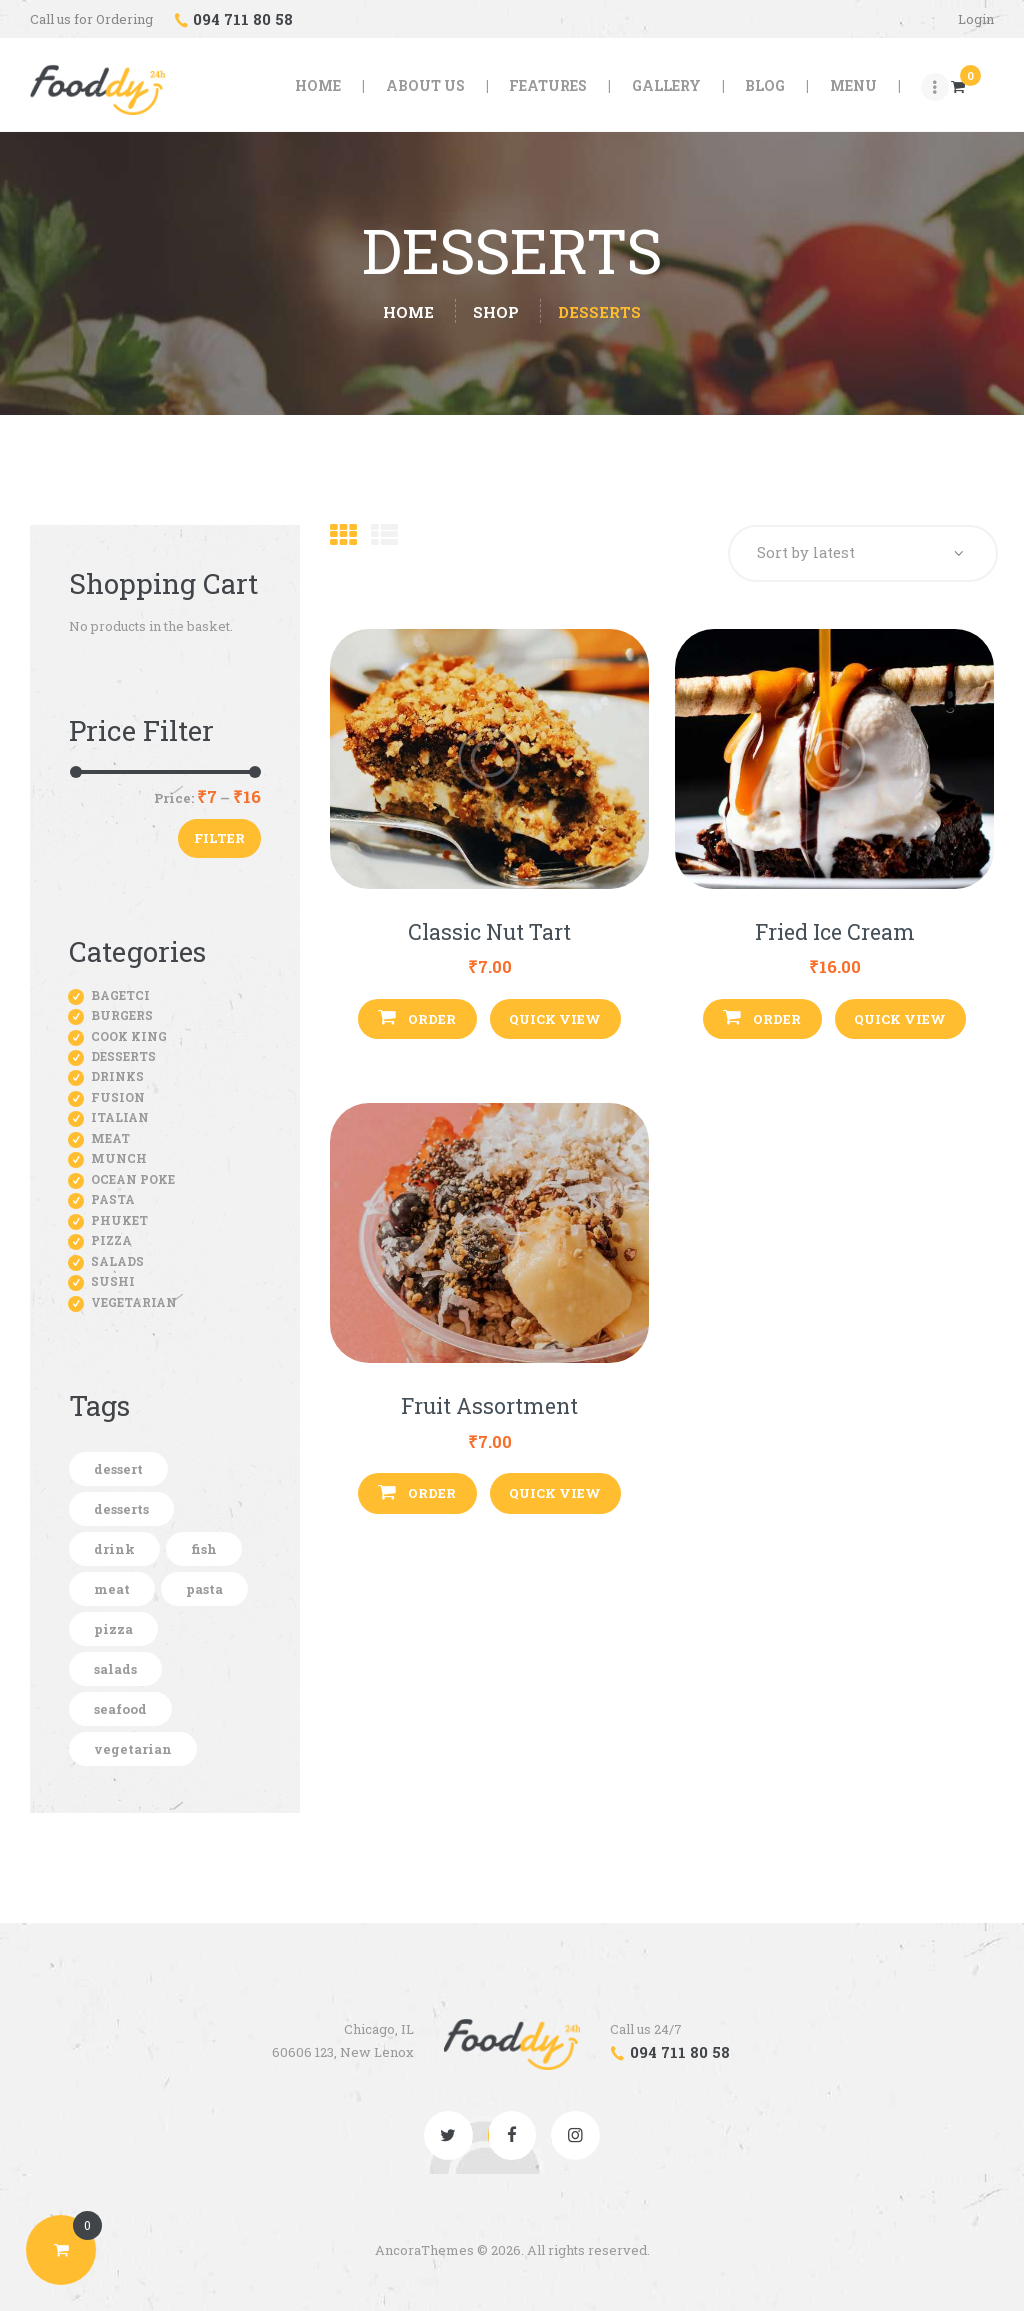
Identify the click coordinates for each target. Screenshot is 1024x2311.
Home (408, 312)
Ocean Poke (133, 1179)
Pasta (113, 1199)
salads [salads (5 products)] (115, 1669)
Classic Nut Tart (489, 933)
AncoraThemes (424, 2250)
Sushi (113, 1281)
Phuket (119, 1220)
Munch (119, 1158)
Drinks (117, 1076)
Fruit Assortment (489, 1407)
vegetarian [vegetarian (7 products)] (133, 1749)
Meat (110, 1138)
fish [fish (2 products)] (204, 1549)
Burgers (122, 1015)
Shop (496, 312)
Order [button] (432, 1019)
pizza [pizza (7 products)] (113, 1629)
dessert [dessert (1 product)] (118, 1469)
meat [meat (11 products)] (112, 1589)
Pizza (111, 1240)
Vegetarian (134, 1302)
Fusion (118, 1097)
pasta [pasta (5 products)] (204, 1589)
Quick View (555, 1019)
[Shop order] (861, 553)
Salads (117, 1261)
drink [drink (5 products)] (114, 1549)
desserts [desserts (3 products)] (121, 1509)
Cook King (129, 1036)
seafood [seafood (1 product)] (120, 1709)
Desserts (123, 1056)
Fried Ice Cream (835, 933)
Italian (120, 1117)
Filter (219, 838)
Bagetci (120, 995)
